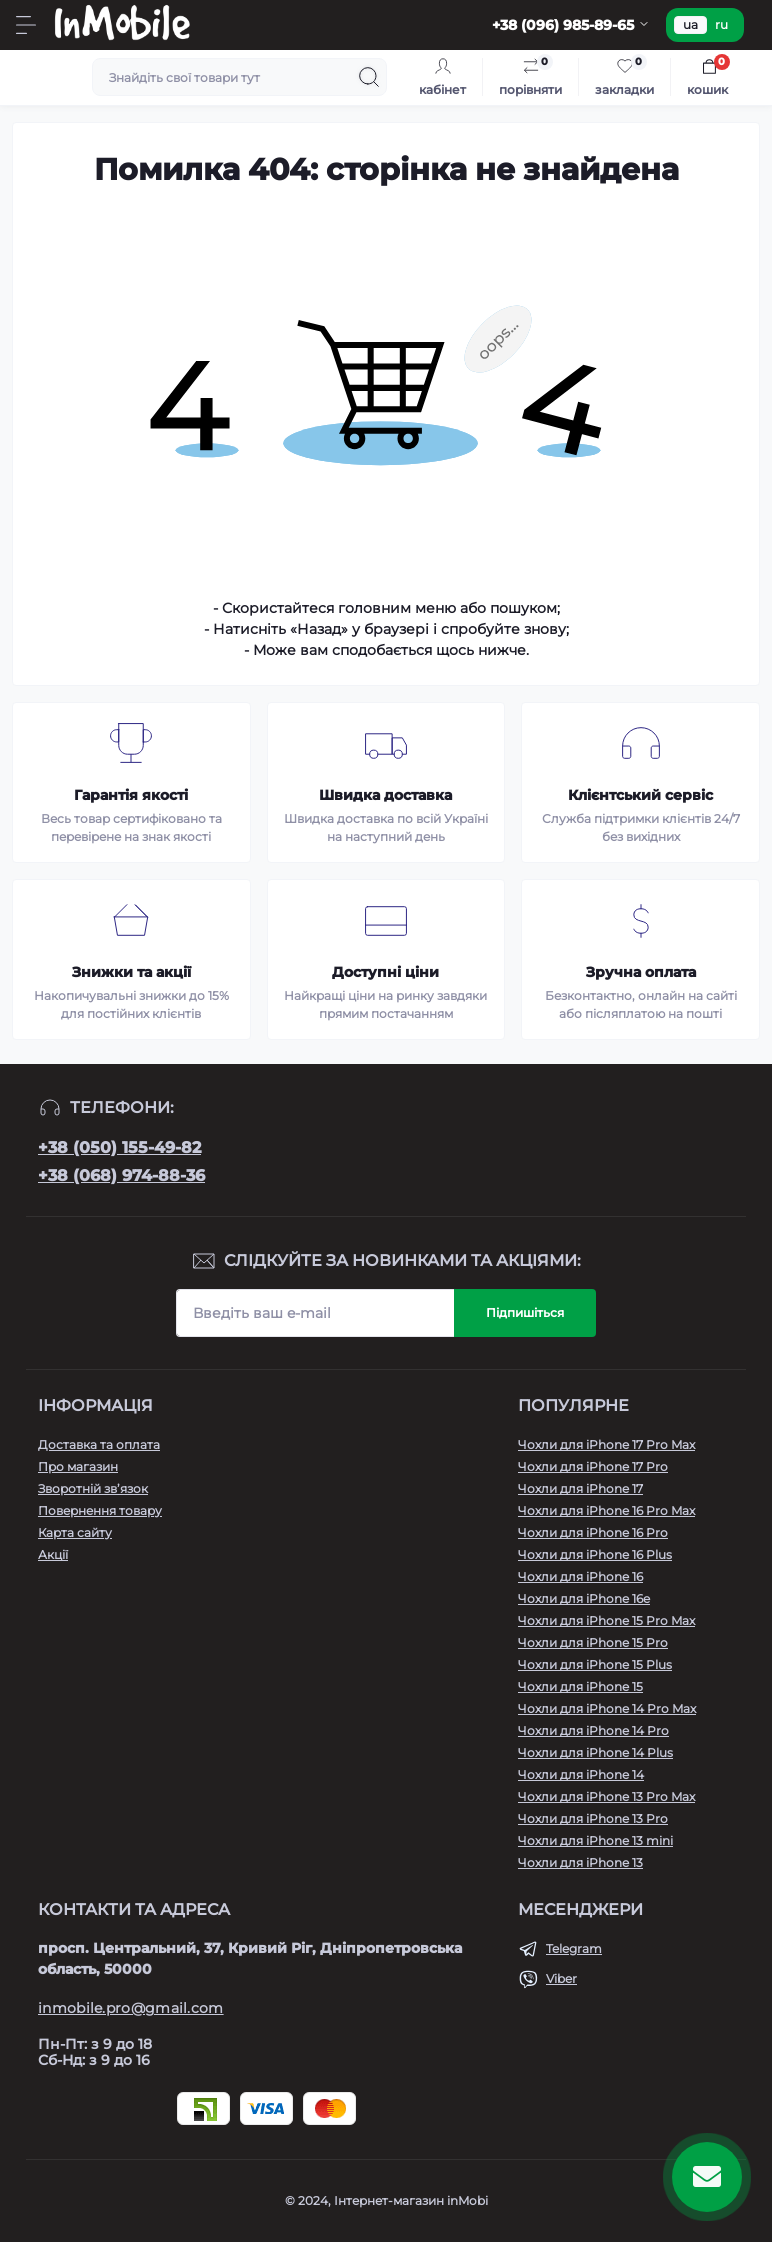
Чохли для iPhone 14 (581, 1774)
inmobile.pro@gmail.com (131, 2008)
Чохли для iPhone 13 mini (595, 1840)
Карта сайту (75, 1532)
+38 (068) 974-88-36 (121, 1175)
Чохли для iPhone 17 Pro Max (606, 1444)
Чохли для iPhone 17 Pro (593, 1466)
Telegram (574, 1948)
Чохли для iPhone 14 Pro (593, 1730)
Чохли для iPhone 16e (584, 1598)
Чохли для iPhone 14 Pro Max (607, 1708)
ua (690, 24)
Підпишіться (525, 1312)
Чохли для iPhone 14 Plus (595, 1752)
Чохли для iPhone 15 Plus (595, 1664)
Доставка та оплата (99, 1444)
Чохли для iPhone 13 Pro (593, 1818)
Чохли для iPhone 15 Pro (593, 1642)
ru (721, 24)
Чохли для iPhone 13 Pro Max (606, 1796)
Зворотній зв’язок (93, 1488)
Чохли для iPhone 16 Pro (593, 1532)
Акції (53, 1554)
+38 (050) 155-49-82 (119, 1147)
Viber (561, 1978)
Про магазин (78, 1466)
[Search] (369, 77)
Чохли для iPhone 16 (580, 1576)
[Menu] (26, 25)
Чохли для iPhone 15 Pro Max (606, 1620)
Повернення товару (100, 1510)
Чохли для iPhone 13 (580, 1862)
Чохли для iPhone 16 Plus (595, 1554)
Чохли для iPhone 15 (580, 1686)
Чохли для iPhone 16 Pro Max (606, 1510)
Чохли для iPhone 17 (580, 1488)
